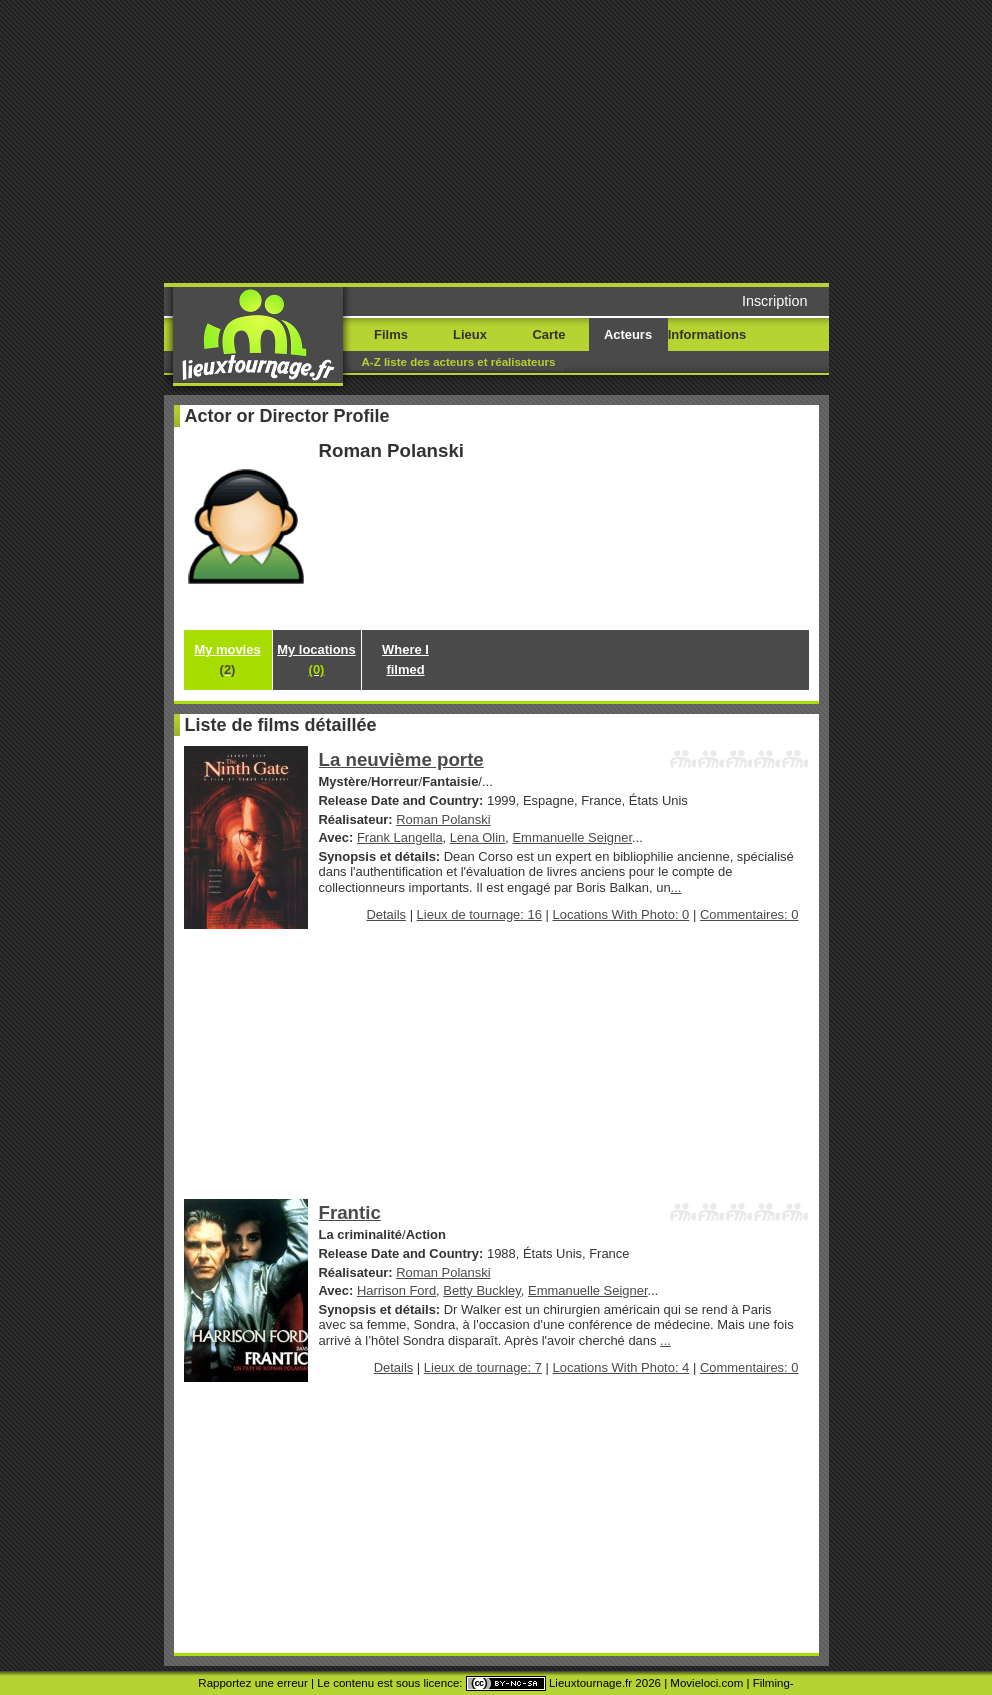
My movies (227, 659)
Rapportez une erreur (252, 1683)
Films (391, 334)
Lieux (470, 334)
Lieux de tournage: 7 (483, 1367)
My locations (316, 659)
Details (386, 914)
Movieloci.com (706, 1683)
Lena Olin (477, 837)
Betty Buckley (482, 1290)
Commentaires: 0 (749, 914)
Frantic (350, 1212)
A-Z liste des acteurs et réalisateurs (459, 362)
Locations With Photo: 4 (621, 1367)
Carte (548, 334)
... (676, 887)
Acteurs (628, 334)
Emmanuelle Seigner (572, 837)
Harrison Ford (396, 1290)
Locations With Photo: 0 (621, 914)
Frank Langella (400, 837)
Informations (707, 334)
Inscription (775, 301)
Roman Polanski (443, 819)
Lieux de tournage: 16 (479, 914)
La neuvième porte (401, 759)
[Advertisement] (522, 140)
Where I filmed (405, 659)
